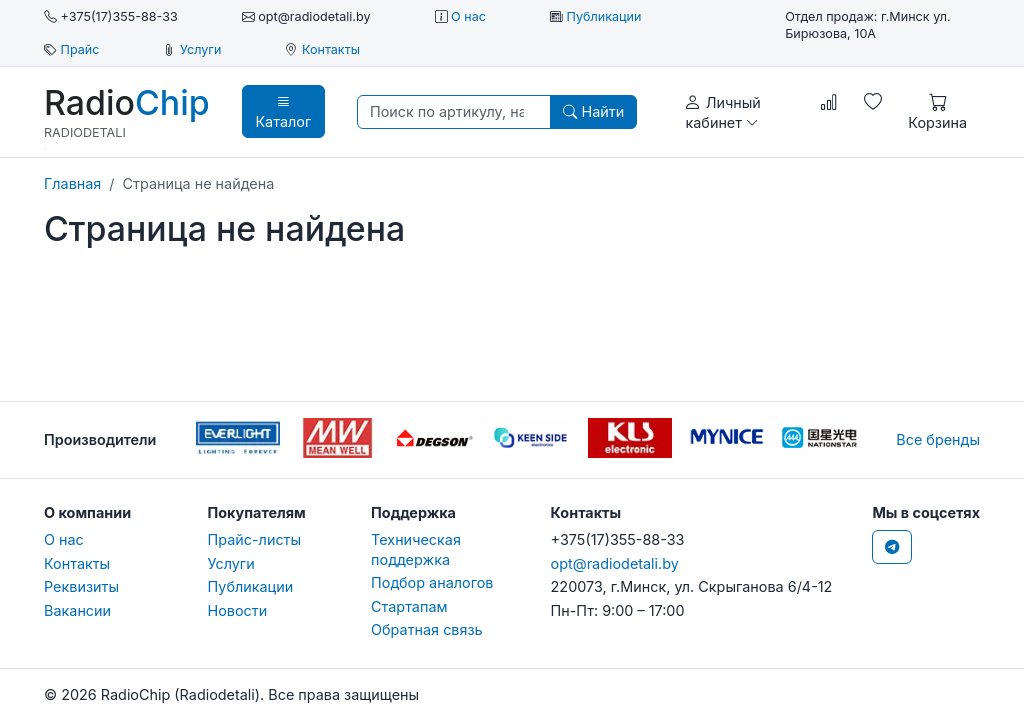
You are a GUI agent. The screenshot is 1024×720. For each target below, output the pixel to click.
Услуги (200, 49)
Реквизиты (81, 586)
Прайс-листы (255, 539)
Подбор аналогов (432, 582)
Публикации (603, 16)
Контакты (331, 49)
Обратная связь (427, 629)
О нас (468, 16)
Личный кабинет (722, 111)
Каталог (283, 111)
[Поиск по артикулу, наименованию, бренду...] (454, 111)
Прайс (80, 49)
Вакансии (77, 610)
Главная (72, 183)
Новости (238, 610)
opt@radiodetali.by (615, 563)
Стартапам (409, 606)
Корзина (937, 111)
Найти (593, 111)
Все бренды (938, 439)
